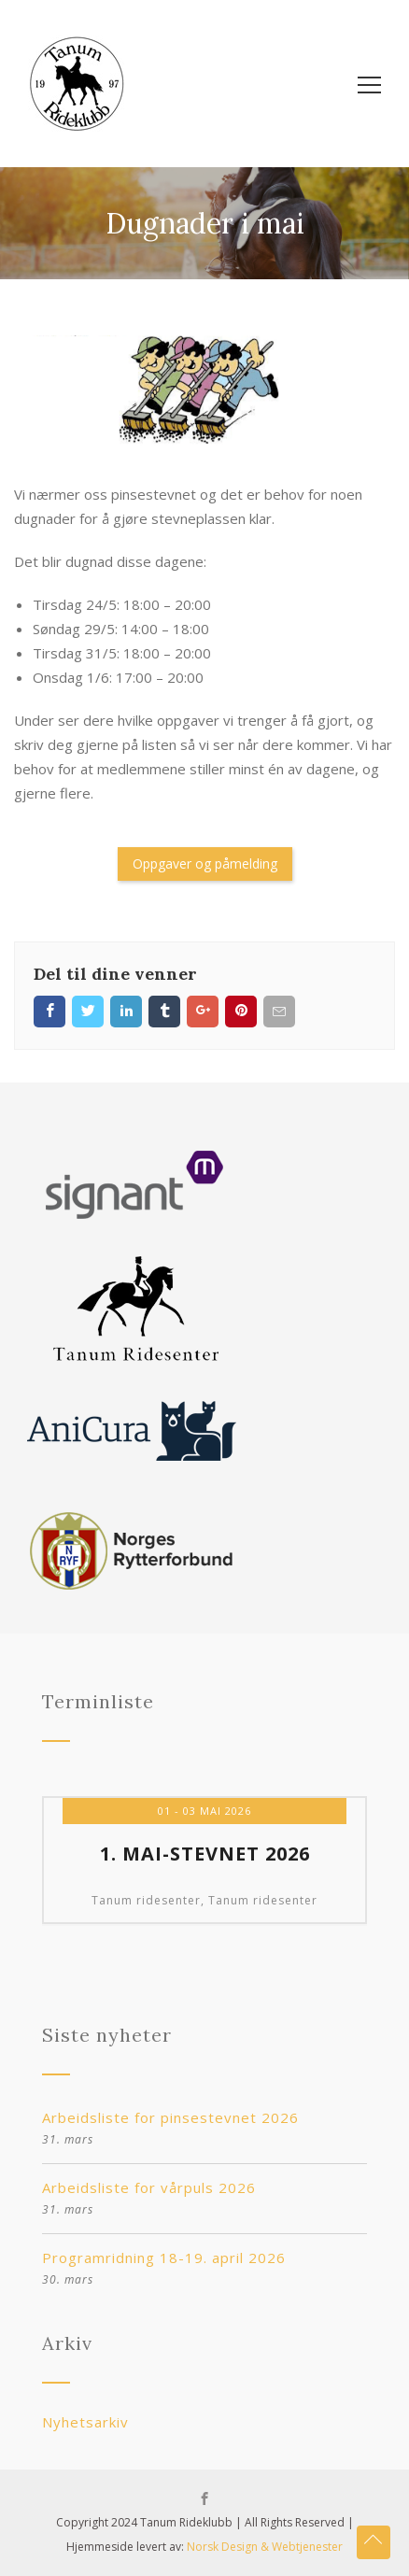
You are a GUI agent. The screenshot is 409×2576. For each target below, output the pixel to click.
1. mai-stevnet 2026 (205, 1854)
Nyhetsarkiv (85, 2422)
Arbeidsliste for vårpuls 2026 (149, 2187)
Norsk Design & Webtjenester (265, 2547)
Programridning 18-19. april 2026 (164, 2257)
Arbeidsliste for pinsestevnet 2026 (170, 2117)
